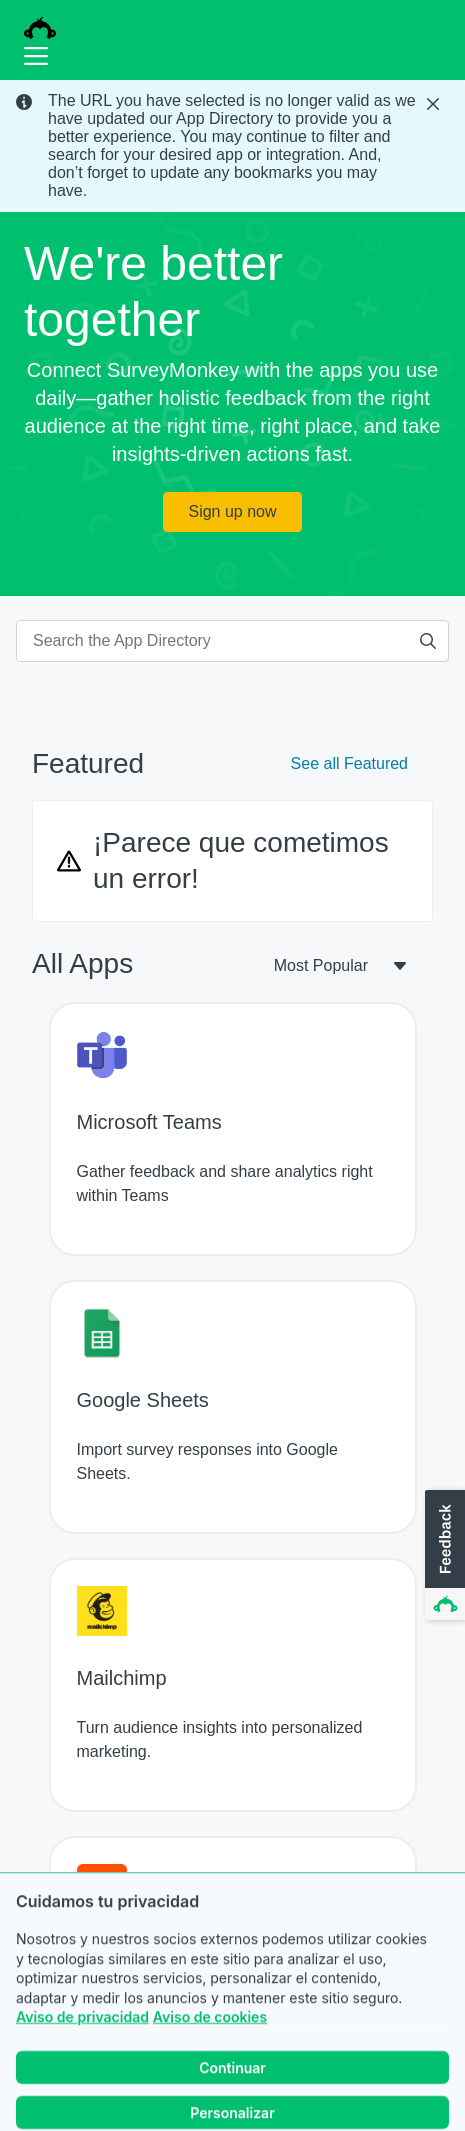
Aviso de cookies (210, 2054)
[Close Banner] (435, 104)
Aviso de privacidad (82, 2054)
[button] (443, 1556)
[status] (232, 146)
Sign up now (232, 511)
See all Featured (349, 763)
